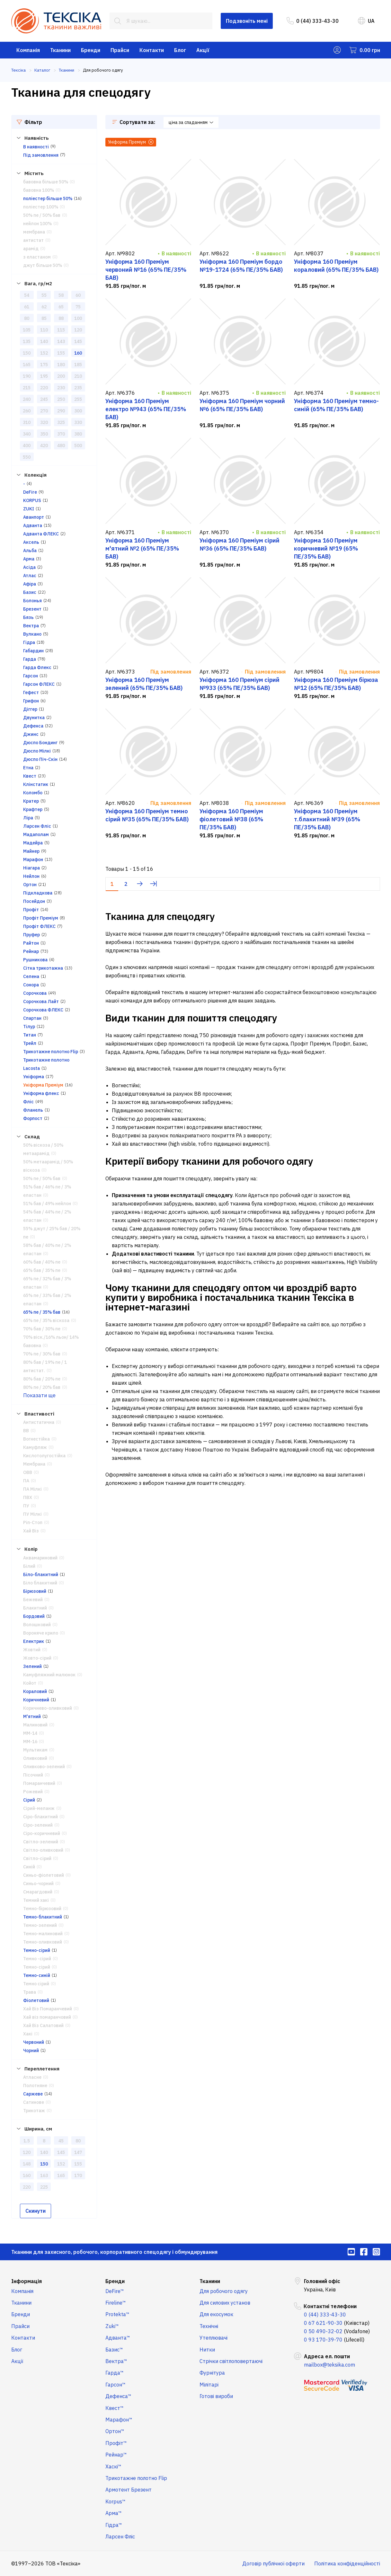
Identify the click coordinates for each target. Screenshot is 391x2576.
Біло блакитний (40, 1583)
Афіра (29, 584)
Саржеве (33, 2094)
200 (61, 376)
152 (44, 353)
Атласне (32, 2077)
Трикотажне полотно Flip (50, 1051)
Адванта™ (117, 2337)
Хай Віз (31, 1531)
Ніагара (31, 868)
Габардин (33, 651)
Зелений (32, 1666)
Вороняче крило (40, 1633)
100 (78, 318)
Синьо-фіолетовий (43, 1875)
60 (78, 295)
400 (27, 445)
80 (26, 318)
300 (78, 411)
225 (44, 2187)
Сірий (29, 1800)
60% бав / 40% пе (41, 1262)
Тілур (29, 1026)
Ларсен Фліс (37, 826)
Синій (29, 1867)
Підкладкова (37, 893)
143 (61, 341)
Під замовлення (40, 155)
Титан (29, 1035)
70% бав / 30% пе (41, 1329)
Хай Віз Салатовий (43, 2025)
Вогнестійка (36, 1439)
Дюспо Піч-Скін (40, 759)
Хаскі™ (113, 2466)
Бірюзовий (34, 1591)
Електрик (33, 1641)
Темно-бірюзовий (42, 1908)
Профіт (31, 910)
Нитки (207, 2349)
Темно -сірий (37, 1959)
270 (44, 411)
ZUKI (28, 509)
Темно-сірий (36, 1950)
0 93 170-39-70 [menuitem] (323, 2339)
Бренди (90, 50)
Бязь (28, 617)
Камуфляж (35, 1447)
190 (27, 376)
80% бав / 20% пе (41, 1379)
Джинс (31, 734)
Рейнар (31, 951)
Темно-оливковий (42, 1942)
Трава (29, 1992)
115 (61, 330)
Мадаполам (36, 834)
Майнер (31, 851)
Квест (29, 776)
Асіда (29, 567)
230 (61, 388)
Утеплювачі (213, 2337)
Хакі (27, 2034)
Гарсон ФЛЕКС (39, 684)
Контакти (151, 50)
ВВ (26, 1431)
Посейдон (34, 901)
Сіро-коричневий (41, 1833)
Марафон (33, 859)
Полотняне (35, 2085)
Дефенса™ (118, 2396)
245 (44, 399)
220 (44, 388)
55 (44, 295)
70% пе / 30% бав (41, 1354)
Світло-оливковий (43, 1850)
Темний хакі (36, 1900)
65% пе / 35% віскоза (46, 1320)
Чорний (31, 2050)
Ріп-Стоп (32, 1522)
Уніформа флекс (41, 1093)
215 (27, 388)
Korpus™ (115, 2501)
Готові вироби (216, 2396)
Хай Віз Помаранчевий (47, 2009)
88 (61, 318)
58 (61, 295)
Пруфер (31, 935)
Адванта (32, 525)
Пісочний (33, 1775)
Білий (29, 1566)
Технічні (209, 2326)
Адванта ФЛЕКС (41, 534)
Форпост (32, 1118)
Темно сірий (36, 1984)
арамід (31, 248)
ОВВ (27, 1472)
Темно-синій (36, 1975)
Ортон (30, 884)
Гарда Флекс (37, 667)
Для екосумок (216, 2314)
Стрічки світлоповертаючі (231, 2361)
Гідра (29, 642)
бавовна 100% (38, 190)
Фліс (28, 1102)
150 (27, 353)
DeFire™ (114, 2291)
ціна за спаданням (191, 122)
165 (27, 364)
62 (44, 307)
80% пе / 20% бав (41, 1387)
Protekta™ (117, 2314)
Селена (31, 976)
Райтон (31, 943)
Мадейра (33, 843)
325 (61, 422)
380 (78, 434)
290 (61, 411)
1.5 (26, 2141)
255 (78, 399)
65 (61, 307)
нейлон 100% (37, 223)
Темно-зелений (40, 1925)
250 (61, 399)
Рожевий (33, 1792)
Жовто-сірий (37, 1658)
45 (61, 2141)
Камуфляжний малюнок (49, 1675)
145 (78, 341)
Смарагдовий (37, 1892)
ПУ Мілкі (32, 1514)
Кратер (31, 801)
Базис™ (114, 2349)
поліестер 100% (40, 207)
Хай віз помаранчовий (47, 2017)
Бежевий (33, 1599)
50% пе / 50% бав (41, 215)
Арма (28, 559)
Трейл (29, 1043)
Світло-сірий (37, 1858)
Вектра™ (116, 2361)
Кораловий (35, 1691)
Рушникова (35, 960)
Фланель (33, 1110)
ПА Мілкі (32, 1489)
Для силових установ (225, 2302)
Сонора (31, 985)
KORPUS (32, 500)
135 (27, 341)
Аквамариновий (40, 1558)
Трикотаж (34, 2110)
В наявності (36, 147)
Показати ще (39, 1395)
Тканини (60, 50)
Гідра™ (113, 2525)
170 (78, 2175)
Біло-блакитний (40, 1574)
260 (27, 411)
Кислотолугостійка (44, 1456)
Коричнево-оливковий (47, 1708)
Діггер (30, 709)
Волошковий (37, 1625)
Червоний (33, 2042)
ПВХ (27, 1497)
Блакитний (35, 1608)
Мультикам (35, 1750)
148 (27, 2164)
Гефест (31, 692)
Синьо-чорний (38, 1883)
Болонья (32, 601)
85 (44, 318)
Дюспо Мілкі (37, 751)
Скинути (35, 2211)
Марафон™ (118, 2419)
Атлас (29, 575)
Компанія (28, 50)
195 (44, 376)
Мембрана (34, 1464)
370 (61, 434)
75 (78, 307)
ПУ (26, 1506)
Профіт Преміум (40, 918)
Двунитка (34, 717)
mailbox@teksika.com (329, 2364)
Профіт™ (116, 2443)
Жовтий (31, 1650)
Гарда (29, 659)
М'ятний (32, 1716)
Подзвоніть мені (247, 21)
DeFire (30, 492)
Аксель (31, 542)
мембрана (34, 232)
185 (78, 364)
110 (44, 330)
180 (61, 364)
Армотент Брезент (128, 2489)
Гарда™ (114, 2372)
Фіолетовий (36, 2000)
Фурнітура (212, 2372)
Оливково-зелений (44, 1766)
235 (78, 388)
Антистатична (38, 1422)
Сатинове (33, 2102)
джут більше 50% (42, 265)
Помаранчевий (39, 1783)
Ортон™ (114, 2431)
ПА (26, 1481)
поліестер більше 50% (47, 198)
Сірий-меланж (39, 1808)
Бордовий (34, 1616)
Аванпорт (33, 517)
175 (44, 364)
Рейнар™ (116, 2454)
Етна (28, 768)
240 (27, 399)
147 (78, 2152)
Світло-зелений (40, 1842)
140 (44, 341)
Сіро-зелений (38, 1825)
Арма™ (113, 2513)
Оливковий (35, 1758)
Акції (202, 50)
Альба (30, 550)
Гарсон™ (115, 2384)
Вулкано (32, 634)
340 (27, 434)
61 (26, 307)
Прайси (120, 50)
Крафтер (32, 809)
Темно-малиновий (43, 1933)
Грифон (31, 701)
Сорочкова (35, 993)
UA (366, 21)
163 (44, 2175)
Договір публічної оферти (273, 2563)
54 (26, 295)
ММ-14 (30, 1733)
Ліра (28, 818)
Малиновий (35, 1725)
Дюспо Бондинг (40, 742)
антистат (33, 240)
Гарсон (30, 676)
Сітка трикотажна (43, 968)
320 (44, 422)
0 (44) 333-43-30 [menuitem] (313, 21)
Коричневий (36, 1700)
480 (61, 445)
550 (27, 457)
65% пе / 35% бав (41, 1312)
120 (78, 330)
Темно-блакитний (42, 1917)
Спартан (32, 1018)
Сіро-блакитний (40, 1817)
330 (78, 422)
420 (44, 445)
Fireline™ (115, 2302)
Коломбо (32, 793)
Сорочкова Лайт (41, 1001)
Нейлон (31, 876)
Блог (180, 50)
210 (78, 376)
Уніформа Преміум (43, 1085)
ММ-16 (30, 1741)
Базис (29, 592)
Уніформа (33, 1077)
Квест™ (114, 2408)
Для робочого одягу (224, 2291)
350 (44, 434)
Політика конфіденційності (347, 2563)
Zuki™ (112, 2326)
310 (27, 422)
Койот (29, 1683)
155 (61, 353)
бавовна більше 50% (45, 182)
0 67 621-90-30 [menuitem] (323, 2323)
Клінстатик (35, 784)
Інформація (26, 2281)
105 (27, 330)
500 (78, 445)
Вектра (31, 626)
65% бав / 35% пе (41, 1270)
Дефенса (33, 726)
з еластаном (37, 257)
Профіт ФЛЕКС (39, 926)
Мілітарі (209, 2384)
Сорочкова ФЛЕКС (43, 1010)
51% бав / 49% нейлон (47, 1203)
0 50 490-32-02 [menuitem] (323, 2331)
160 (78, 353)
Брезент (32, 609)
